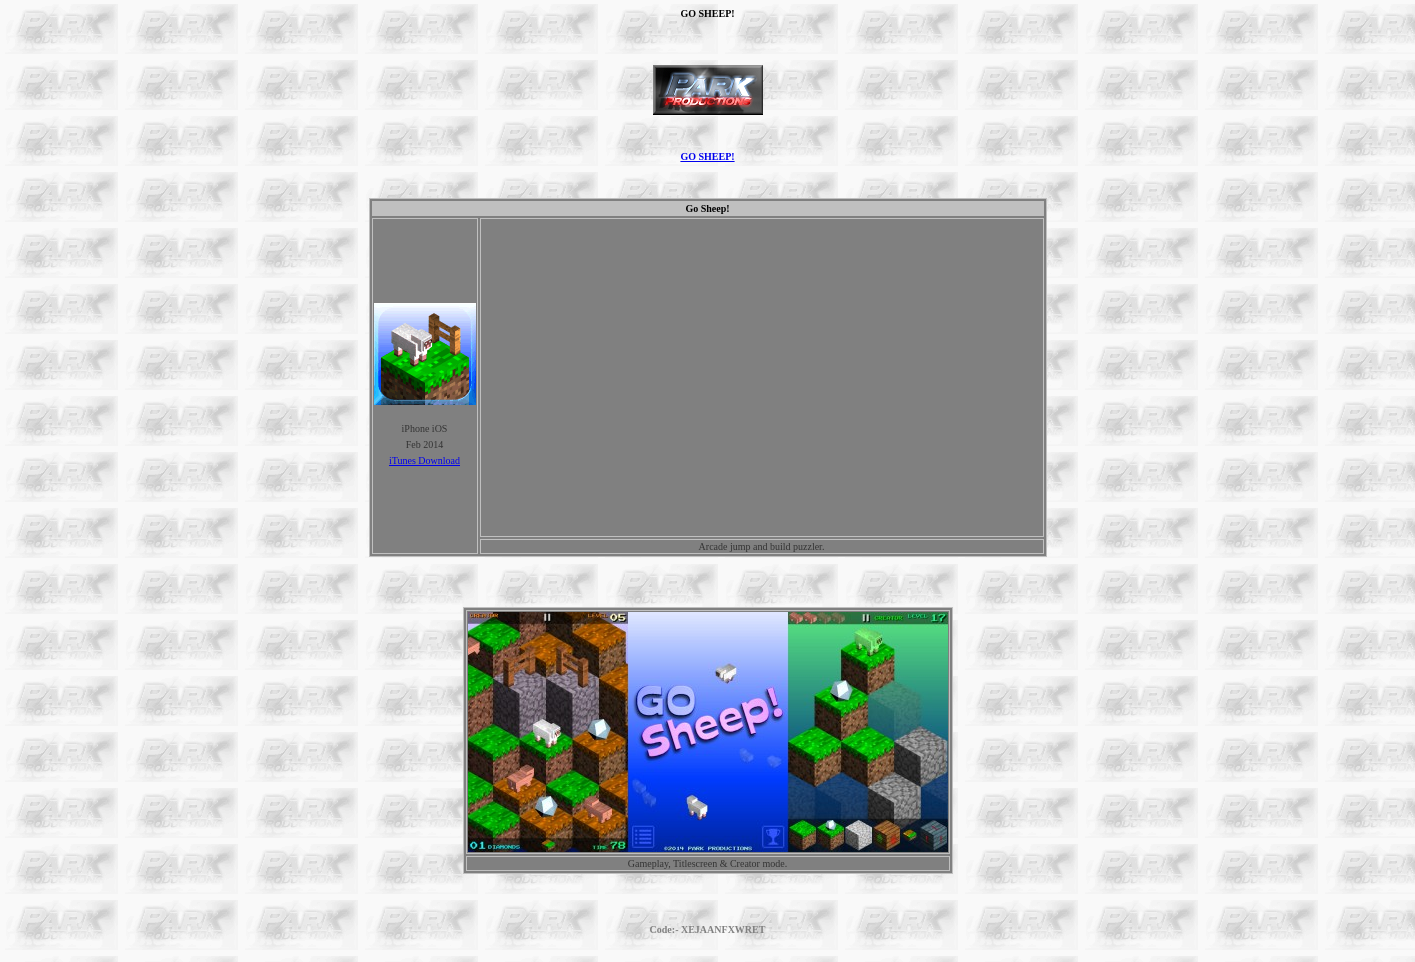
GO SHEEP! (707, 156)
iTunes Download (424, 460)
